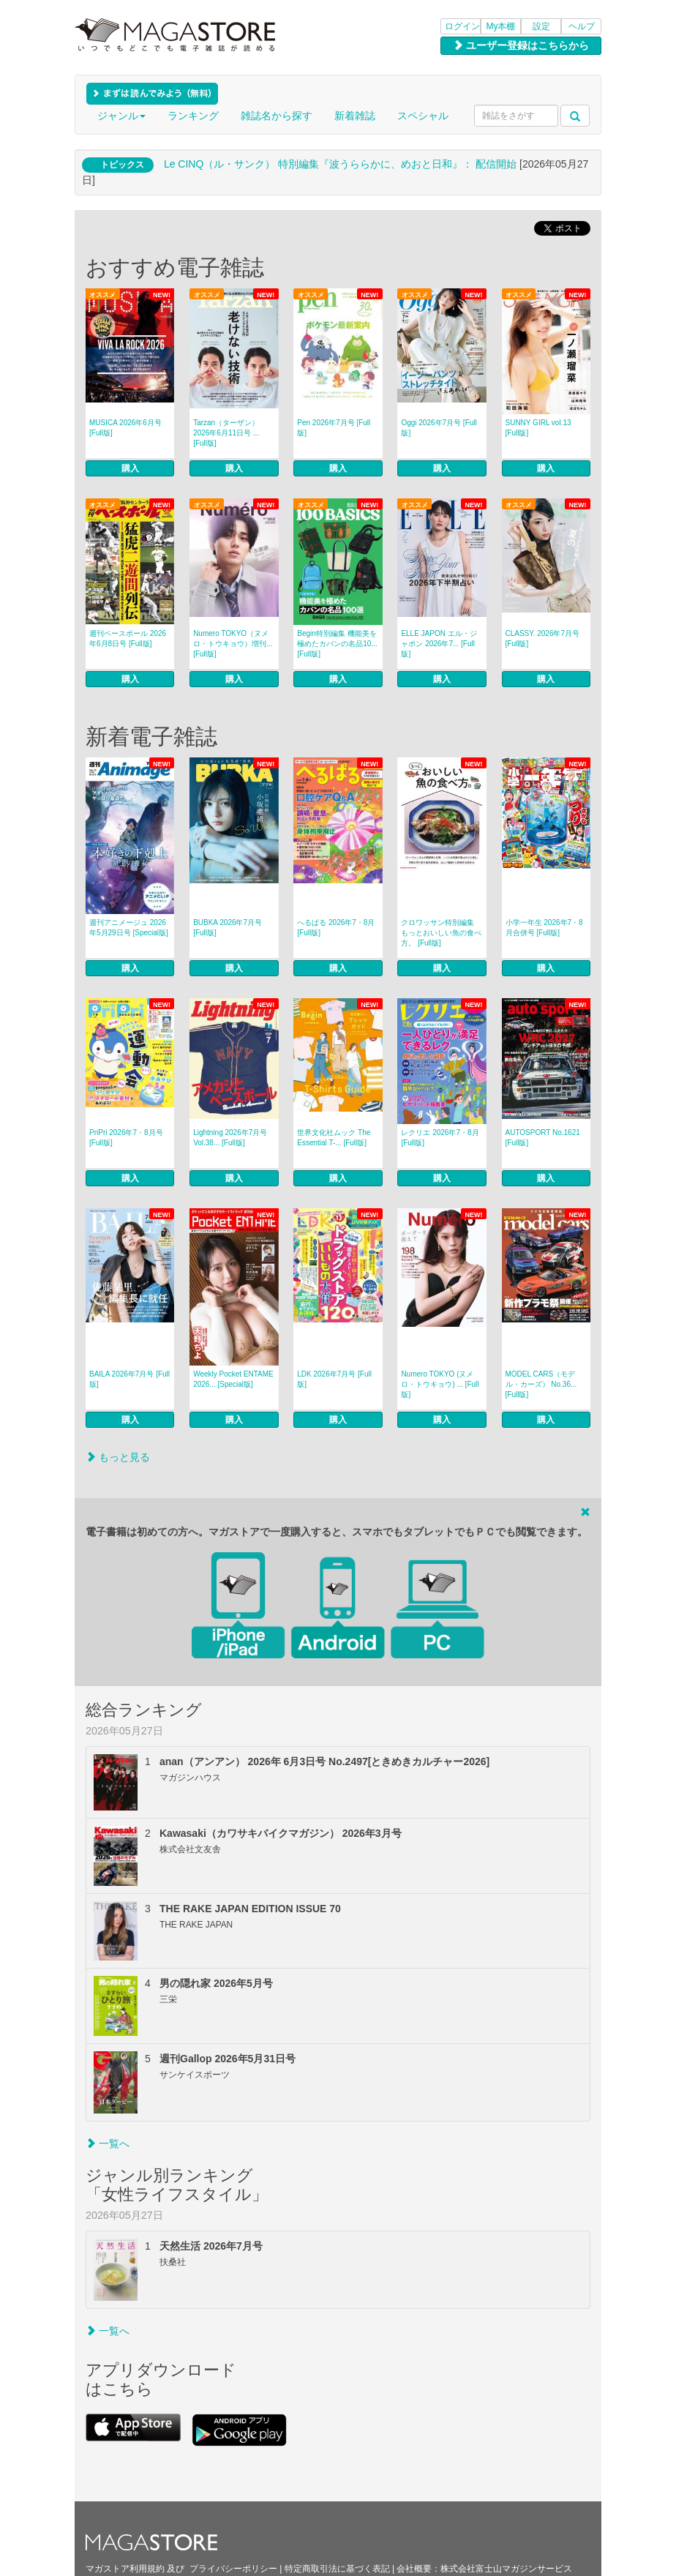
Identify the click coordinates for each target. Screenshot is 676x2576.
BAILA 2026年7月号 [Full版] (129, 1379)
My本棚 (501, 26)
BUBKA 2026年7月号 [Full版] (227, 927)
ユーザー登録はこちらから (521, 45)
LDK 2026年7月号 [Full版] (334, 1379)
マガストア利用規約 (125, 2569)
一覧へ (107, 2143)
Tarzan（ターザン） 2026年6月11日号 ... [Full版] (226, 433)
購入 (130, 468)
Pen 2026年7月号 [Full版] (333, 428)
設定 (541, 26)
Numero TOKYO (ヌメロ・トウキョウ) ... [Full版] (439, 1384)
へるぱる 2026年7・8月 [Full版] (336, 927)
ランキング (193, 115)
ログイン (462, 26)
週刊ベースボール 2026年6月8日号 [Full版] (127, 638)
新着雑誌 (354, 115)
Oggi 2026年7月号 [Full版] (438, 428)
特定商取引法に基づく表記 (337, 2569)
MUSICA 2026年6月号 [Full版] (125, 428)
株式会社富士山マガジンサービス (506, 2569)
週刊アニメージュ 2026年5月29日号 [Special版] (128, 927)
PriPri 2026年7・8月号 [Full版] (126, 1137)
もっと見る (118, 1457)
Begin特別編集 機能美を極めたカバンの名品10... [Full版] (337, 643)
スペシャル (422, 115)
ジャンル (121, 115)
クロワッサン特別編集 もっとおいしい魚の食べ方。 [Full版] (441, 932)
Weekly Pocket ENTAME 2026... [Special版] (233, 1379)
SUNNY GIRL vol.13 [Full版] (538, 428)
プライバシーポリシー (233, 2569)
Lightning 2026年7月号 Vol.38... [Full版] (230, 1137)
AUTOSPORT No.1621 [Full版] (543, 1137)
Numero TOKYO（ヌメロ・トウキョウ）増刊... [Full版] (232, 643)
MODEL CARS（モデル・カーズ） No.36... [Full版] (541, 1384)
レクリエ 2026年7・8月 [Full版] (439, 1137)
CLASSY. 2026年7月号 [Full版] (543, 638)
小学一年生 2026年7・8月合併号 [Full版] (544, 927)
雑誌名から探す (276, 115)
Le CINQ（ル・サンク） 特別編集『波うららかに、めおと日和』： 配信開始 (340, 164)
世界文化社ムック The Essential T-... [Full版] (333, 1137)
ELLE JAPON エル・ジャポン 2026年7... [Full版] (438, 643)
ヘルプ (581, 26)
